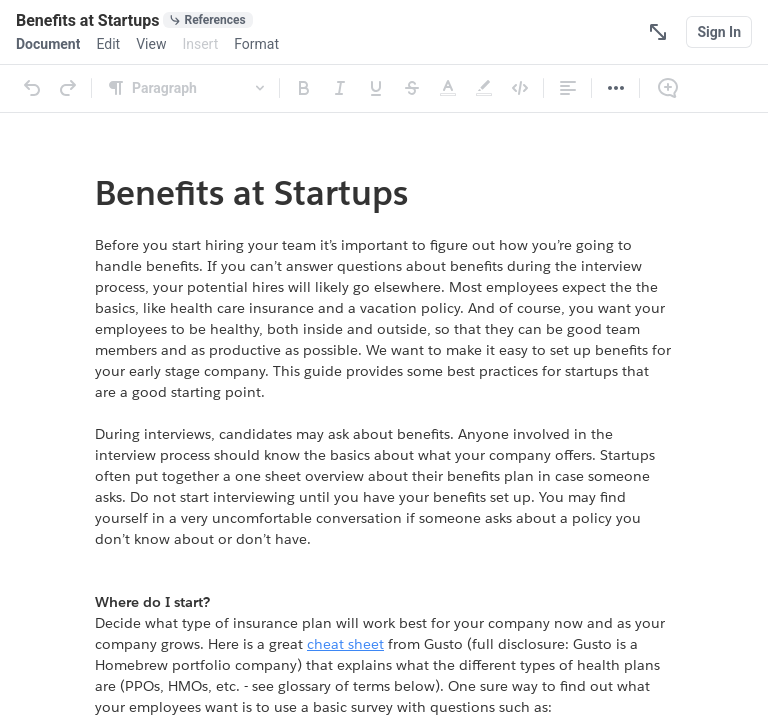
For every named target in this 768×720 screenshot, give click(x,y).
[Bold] (304, 88)
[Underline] (376, 88)
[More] (616, 88)
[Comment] (668, 88)
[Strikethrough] (412, 88)
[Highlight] (484, 88)
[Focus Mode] (658, 32)
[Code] (520, 88)
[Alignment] (568, 88)
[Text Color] (448, 88)
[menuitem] (48, 44)
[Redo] (68, 88)
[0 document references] (207, 20)
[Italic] (340, 88)
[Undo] (32, 88)
